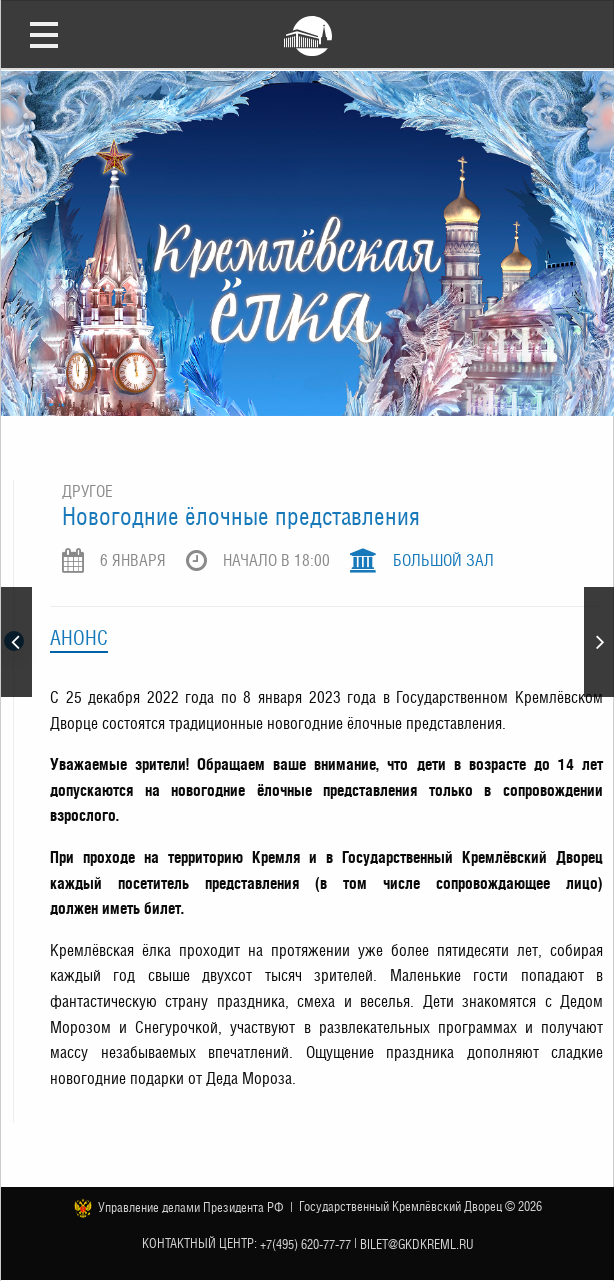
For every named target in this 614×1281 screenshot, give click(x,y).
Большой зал (443, 560)
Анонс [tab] (79, 638)
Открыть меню (44, 34)
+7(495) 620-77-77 (305, 1243)
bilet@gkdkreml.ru (417, 1243)
